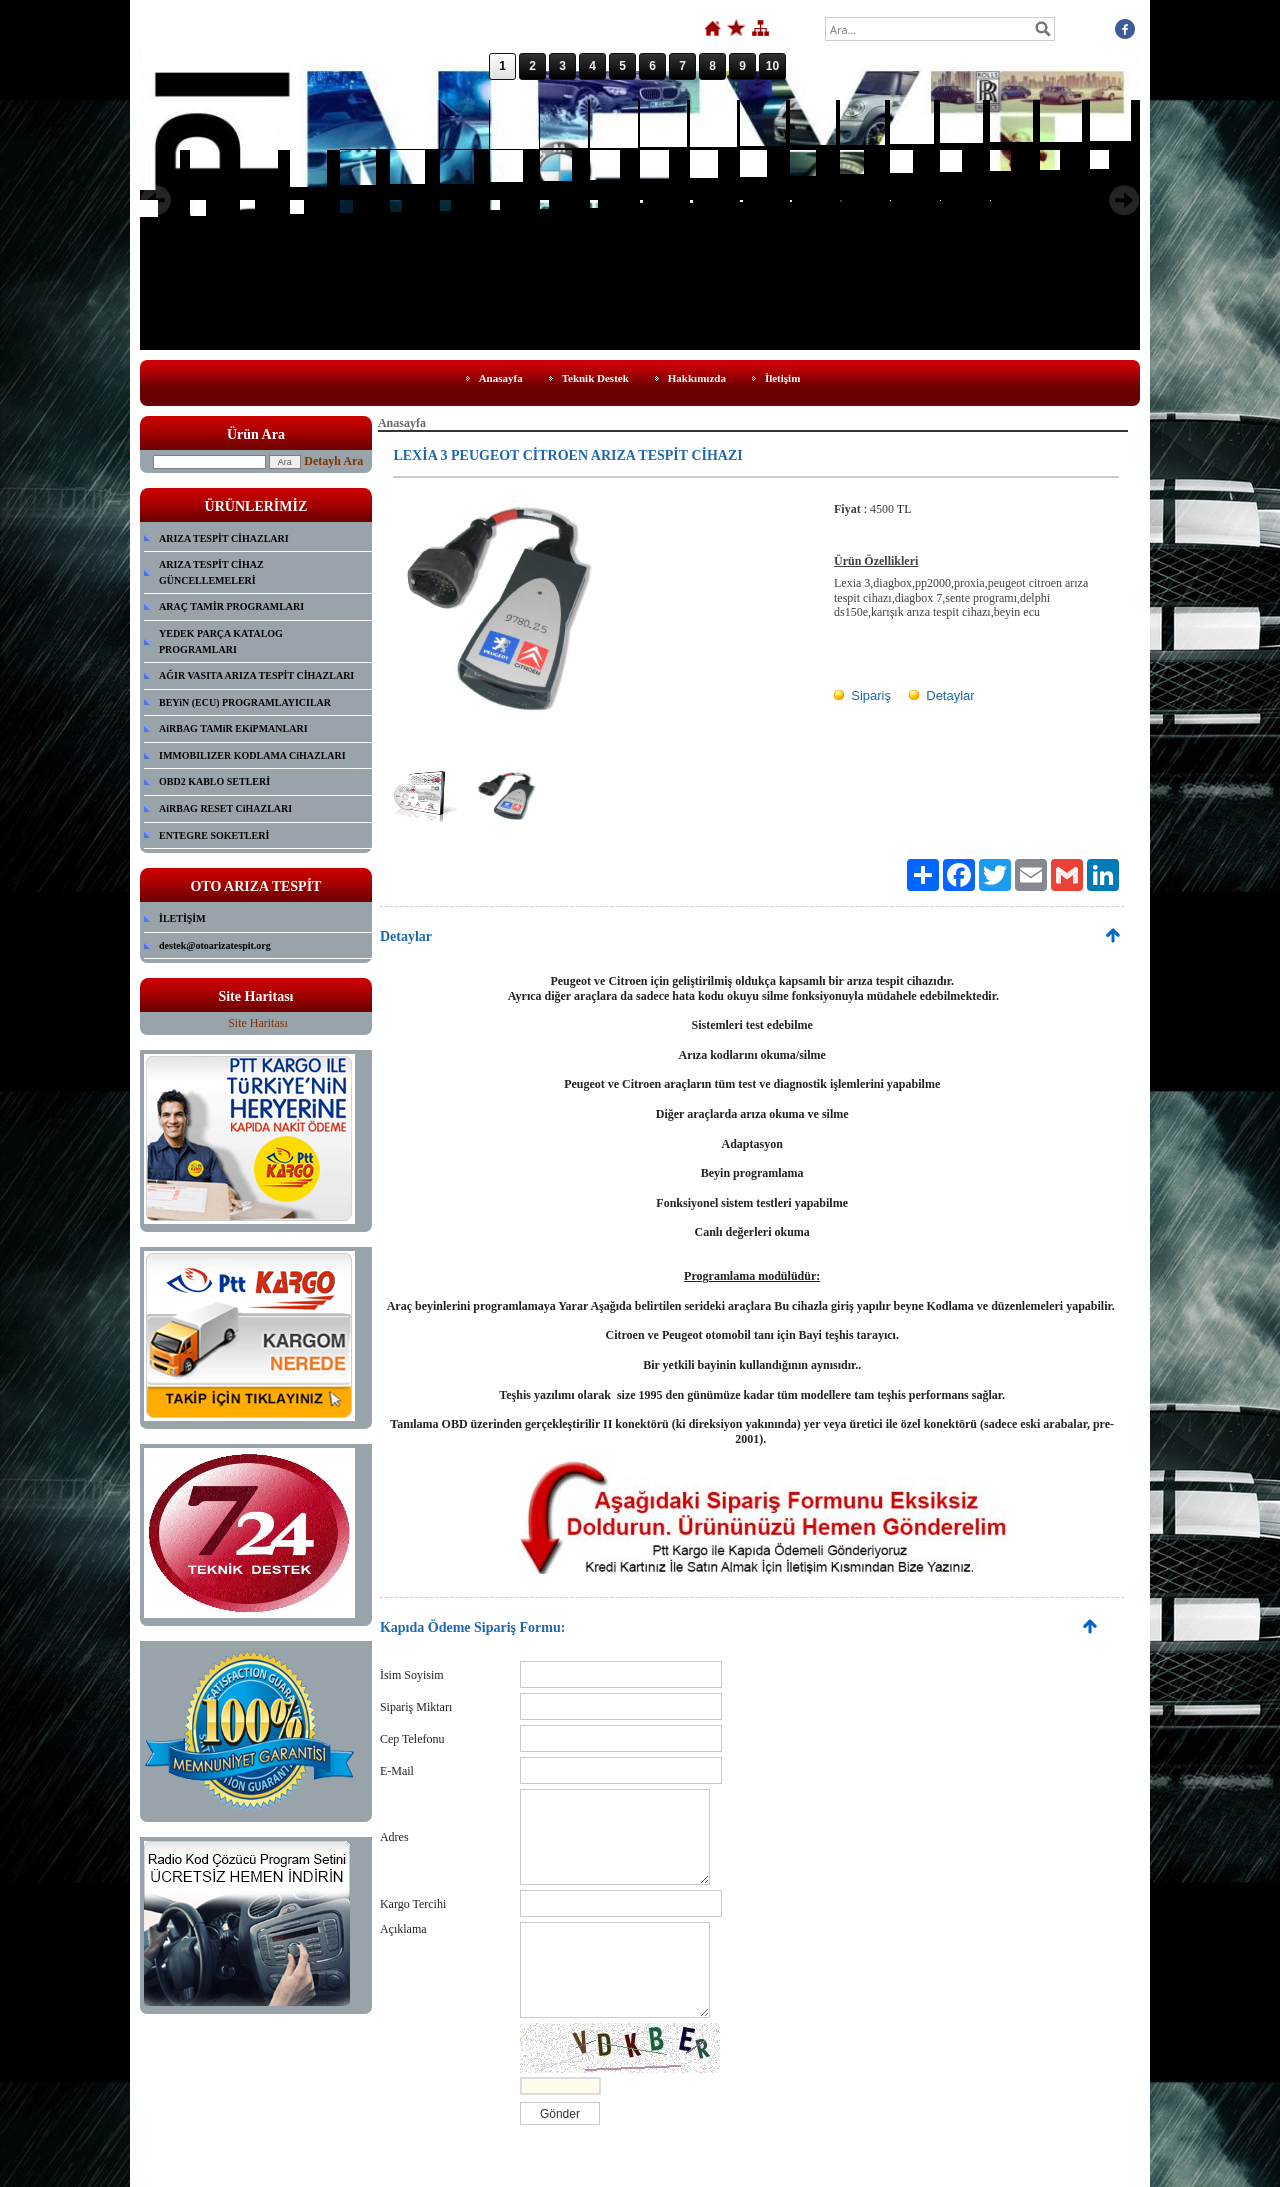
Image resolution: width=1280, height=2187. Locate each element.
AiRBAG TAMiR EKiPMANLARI (233, 728)
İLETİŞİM (182, 918)
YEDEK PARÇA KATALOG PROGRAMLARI (221, 641)
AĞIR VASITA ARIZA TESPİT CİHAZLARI (256, 675)
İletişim (782, 378)
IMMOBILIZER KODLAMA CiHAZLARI (252, 755)
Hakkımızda (697, 378)
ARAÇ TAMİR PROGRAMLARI (231, 606)
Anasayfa (501, 378)
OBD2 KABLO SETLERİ (214, 781)
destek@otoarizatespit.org (215, 945)
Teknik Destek (595, 378)
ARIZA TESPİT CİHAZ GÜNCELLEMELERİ (211, 572)
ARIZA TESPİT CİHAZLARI (224, 538)
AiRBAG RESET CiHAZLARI (225, 808)
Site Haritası (258, 1023)
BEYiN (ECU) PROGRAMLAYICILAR (245, 702)
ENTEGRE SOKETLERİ (214, 835)
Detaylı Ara (333, 461)
